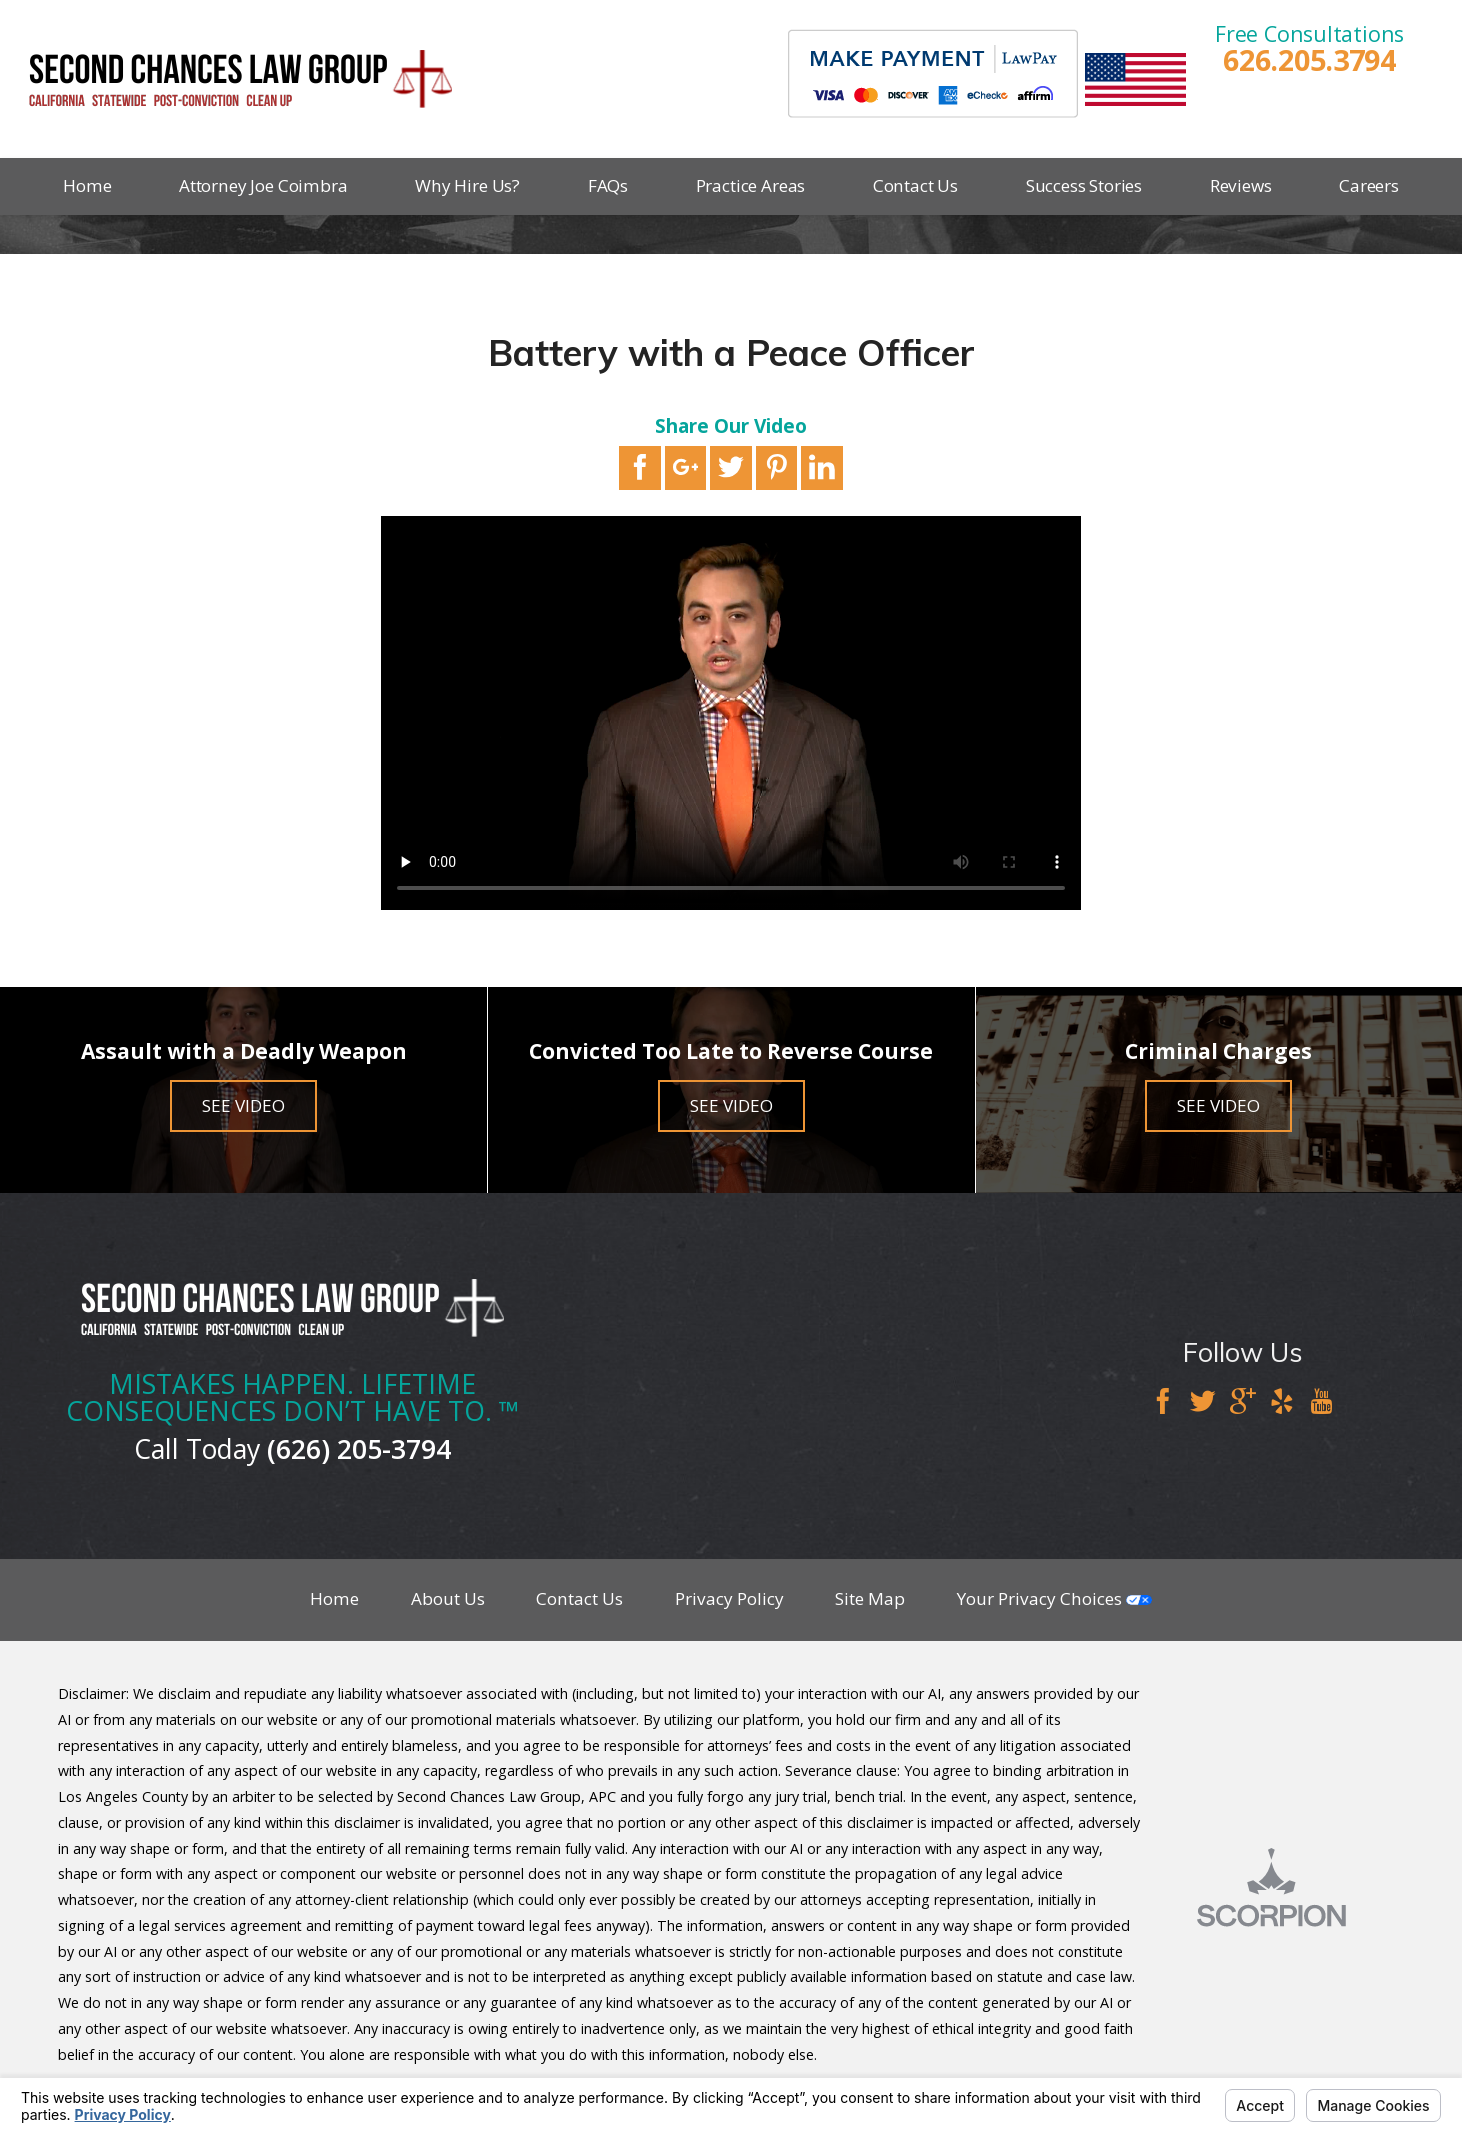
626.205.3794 (1309, 60)
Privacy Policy (729, 1598)
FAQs (608, 185)
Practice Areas (751, 185)
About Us (448, 1598)
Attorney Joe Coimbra (263, 185)
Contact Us (915, 185)
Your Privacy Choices (1054, 1598)
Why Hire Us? (467, 185)
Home (87, 185)
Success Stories (1084, 185)
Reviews (1241, 185)
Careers (1369, 185)
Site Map (870, 1598)
